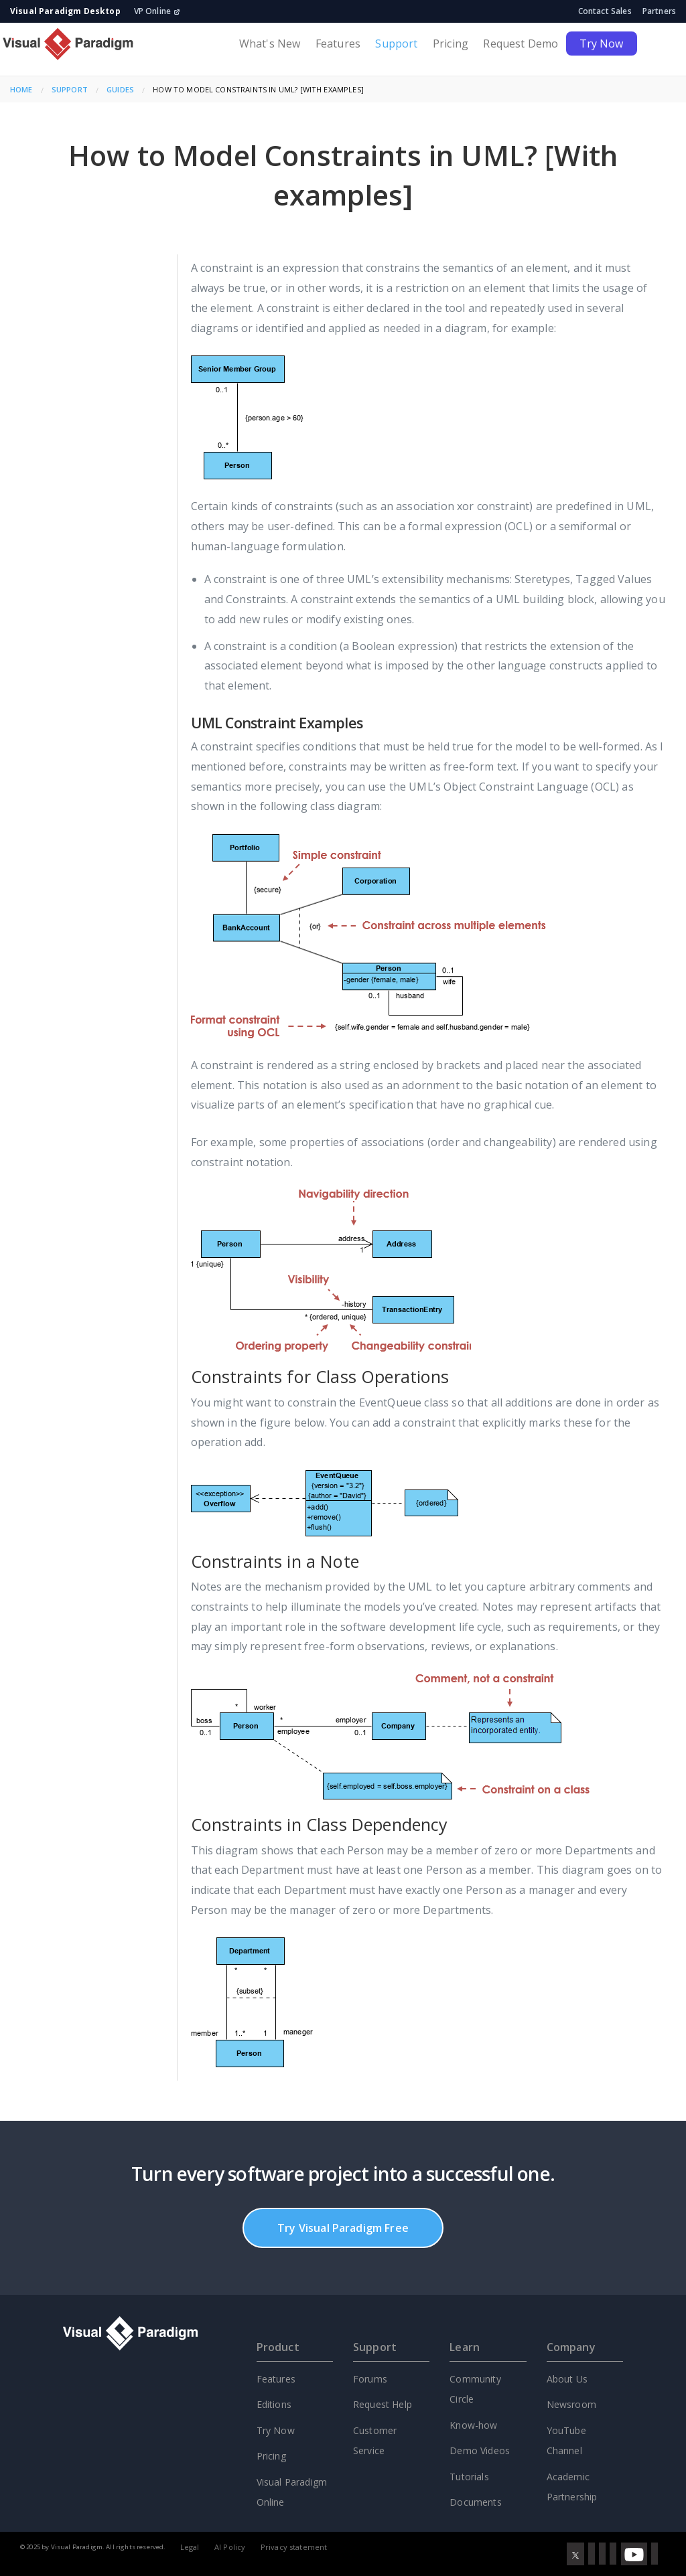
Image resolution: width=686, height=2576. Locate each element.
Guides (120, 89)
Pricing (450, 43)
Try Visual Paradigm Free (343, 2228)
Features (338, 43)
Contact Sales (605, 11)
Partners (659, 11)
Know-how (473, 2425)
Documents (475, 2502)
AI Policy (229, 2547)
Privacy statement (294, 2547)
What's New (270, 43)
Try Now (601, 43)
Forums (370, 2378)
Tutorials (469, 2476)
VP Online (157, 11)
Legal (190, 2547)
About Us (567, 2378)
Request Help (382, 2404)
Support (396, 43)
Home (21, 89)
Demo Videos (480, 2450)
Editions (274, 2404)
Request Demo (520, 43)
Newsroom (571, 2404)
